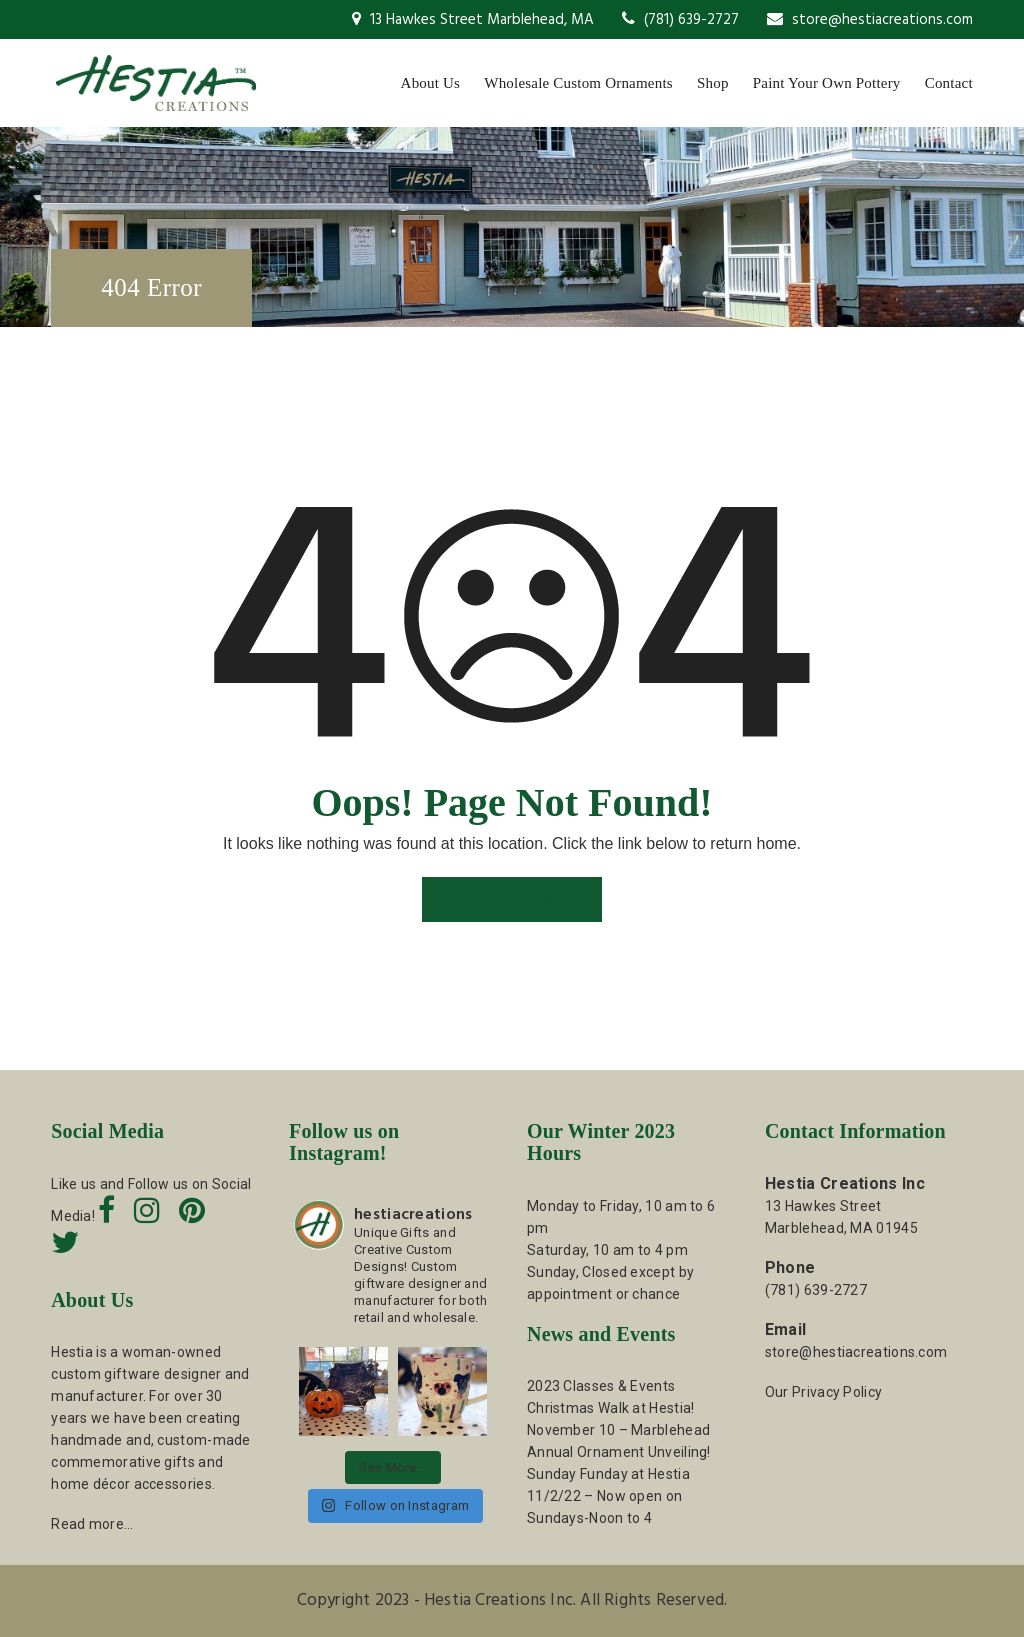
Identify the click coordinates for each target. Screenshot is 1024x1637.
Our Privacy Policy (823, 1392)
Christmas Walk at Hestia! (611, 1408)
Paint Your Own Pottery (827, 83)
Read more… (92, 1524)
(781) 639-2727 (680, 20)
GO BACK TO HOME (512, 901)
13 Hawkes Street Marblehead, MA (473, 20)
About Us (431, 83)
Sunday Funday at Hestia (608, 1474)
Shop (713, 83)
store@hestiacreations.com (870, 20)
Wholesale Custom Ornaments (578, 83)
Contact (949, 83)
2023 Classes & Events (601, 1386)
